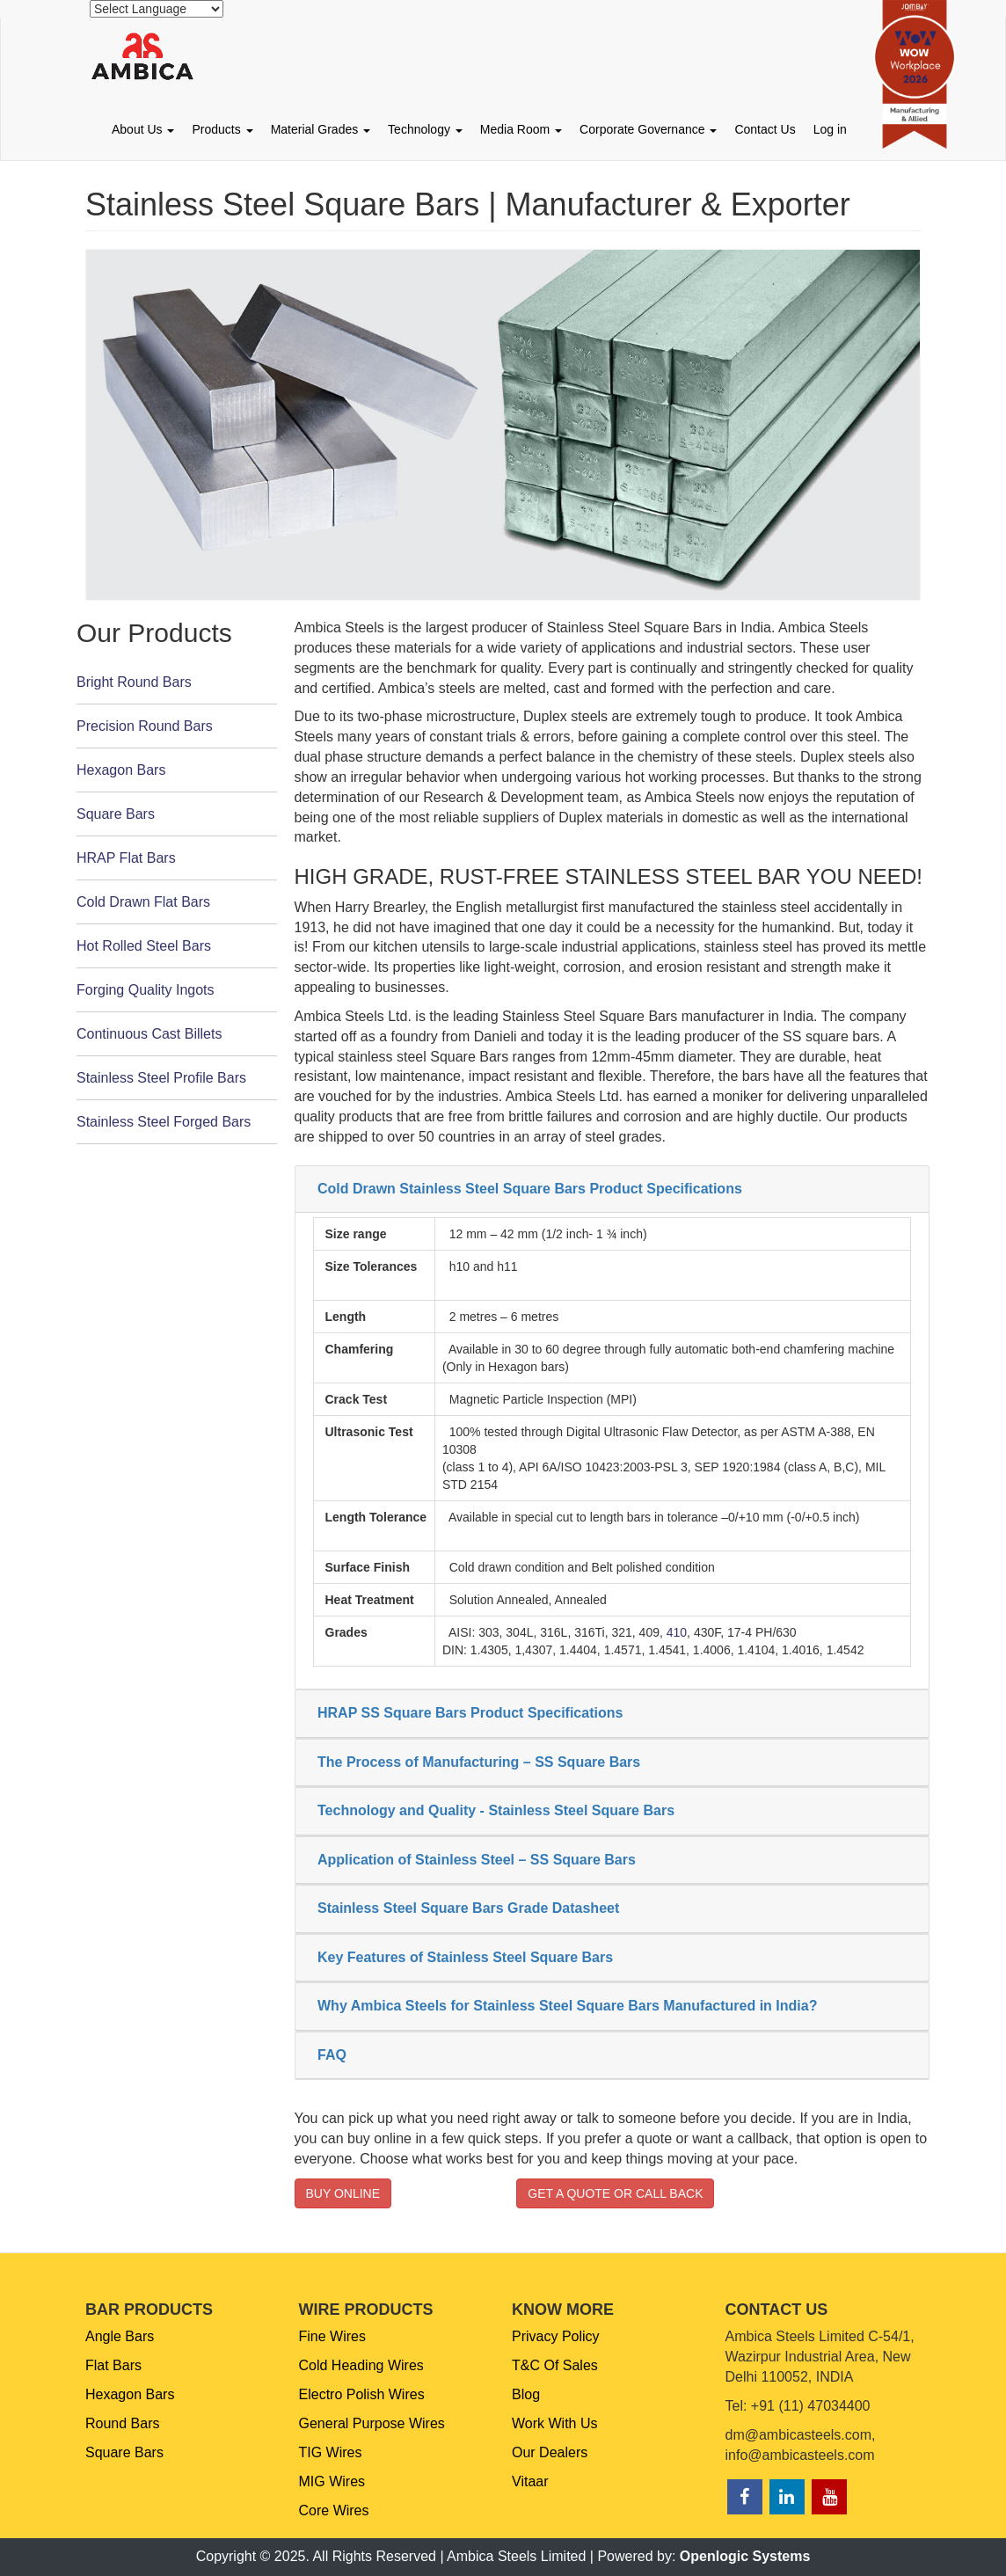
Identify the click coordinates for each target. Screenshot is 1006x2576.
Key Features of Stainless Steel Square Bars (465, 1957)
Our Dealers (549, 2452)
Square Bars (116, 813)
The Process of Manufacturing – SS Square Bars (478, 1762)
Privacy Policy (556, 2336)
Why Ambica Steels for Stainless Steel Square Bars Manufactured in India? (567, 2005)
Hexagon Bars (121, 770)
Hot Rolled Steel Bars (144, 945)
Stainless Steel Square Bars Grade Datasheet (468, 1908)
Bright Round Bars (134, 682)
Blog (526, 2394)
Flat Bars (113, 2365)
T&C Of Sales (555, 2365)
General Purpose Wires (372, 2423)
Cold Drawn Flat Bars (143, 901)
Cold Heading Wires (361, 2365)
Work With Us (554, 2423)
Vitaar (530, 2481)
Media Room (521, 129)
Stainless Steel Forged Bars (164, 1121)
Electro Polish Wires (362, 2394)
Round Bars (122, 2423)
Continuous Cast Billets (149, 1033)
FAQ (331, 2054)
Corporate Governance (648, 129)
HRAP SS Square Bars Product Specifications (470, 1712)
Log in (830, 129)
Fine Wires (332, 2336)
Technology (425, 129)
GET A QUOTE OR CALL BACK (615, 2193)
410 (677, 1632)
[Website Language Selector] (156, 9)
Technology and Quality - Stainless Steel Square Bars (495, 1810)
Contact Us (764, 129)
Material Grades (320, 129)
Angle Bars (119, 2336)
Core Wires (334, 2510)
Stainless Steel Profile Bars (161, 1077)
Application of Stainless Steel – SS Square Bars (476, 1859)
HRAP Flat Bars (126, 857)
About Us (143, 129)
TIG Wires (330, 2452)
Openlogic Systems (745, 2556)
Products (222, 129)
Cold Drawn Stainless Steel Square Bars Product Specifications (529, 1188)
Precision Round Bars (145, 726)
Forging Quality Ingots (146, 989)
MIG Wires (332, 2481)
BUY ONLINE (343, 2193)
